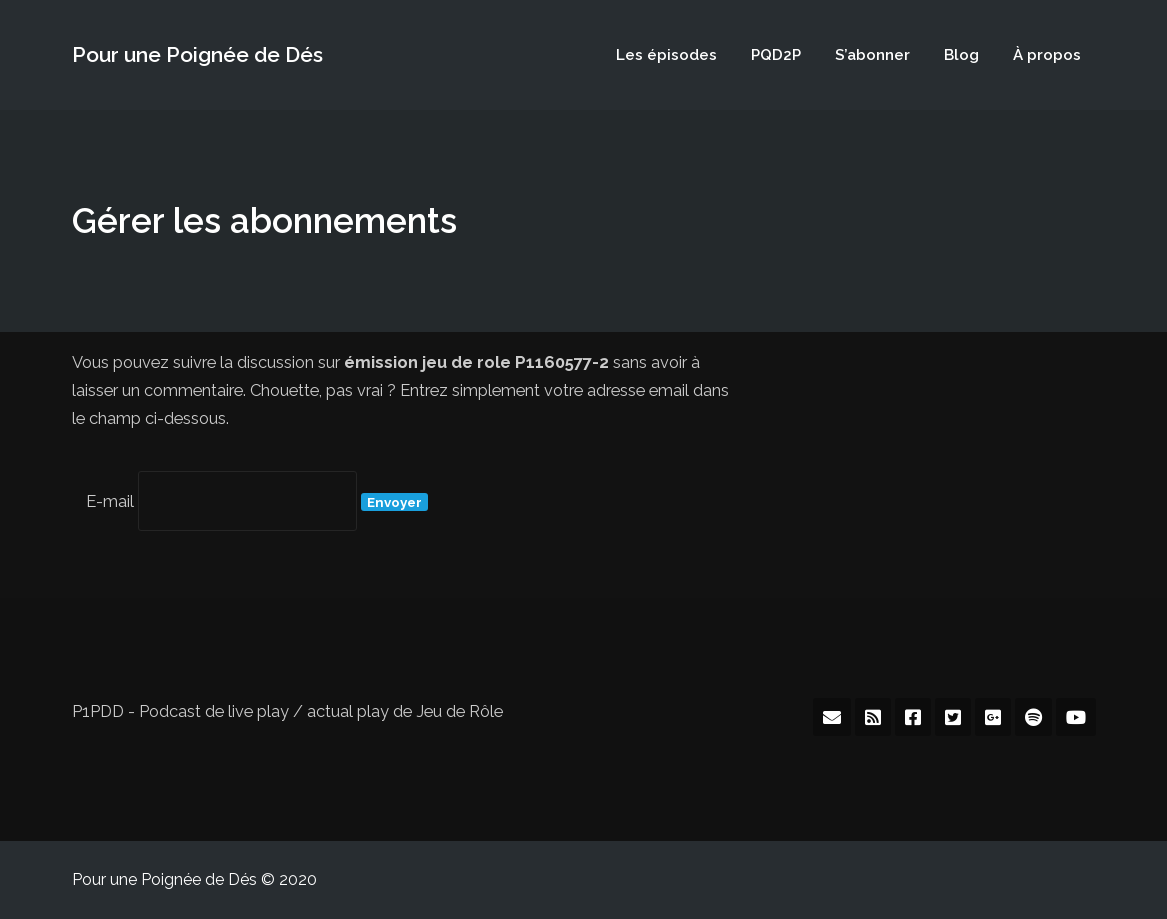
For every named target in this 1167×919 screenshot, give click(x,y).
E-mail (110, 501)
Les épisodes (666, 55)
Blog (961, 55)
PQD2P (776, 55)
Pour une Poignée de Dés (197, 54)
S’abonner (872, 55)
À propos (1047, 55)
